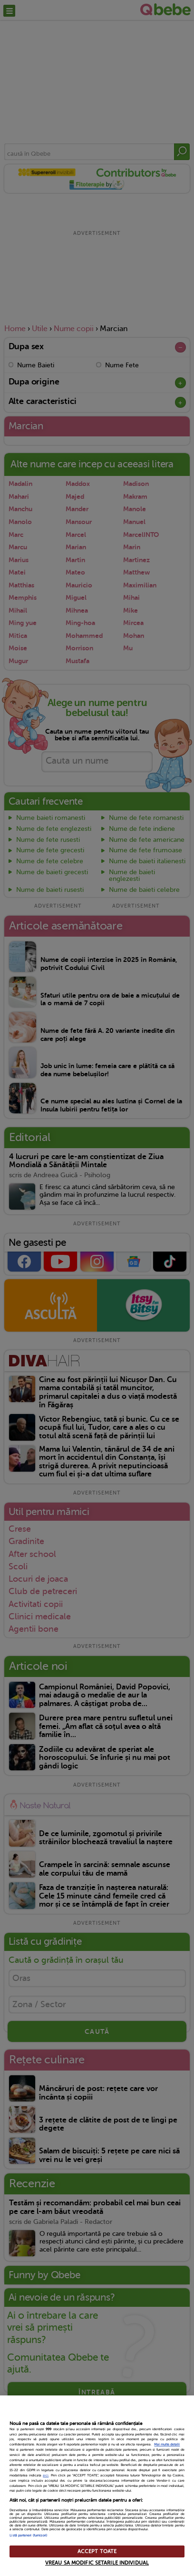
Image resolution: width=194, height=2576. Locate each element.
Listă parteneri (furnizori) (28, 2535)
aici (45, 2475)
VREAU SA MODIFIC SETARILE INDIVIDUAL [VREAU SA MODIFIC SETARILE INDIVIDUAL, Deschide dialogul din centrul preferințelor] (97, 2563)
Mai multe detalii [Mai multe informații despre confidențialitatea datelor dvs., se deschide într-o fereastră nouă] (167, 2444)
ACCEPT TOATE (97, 2551)
